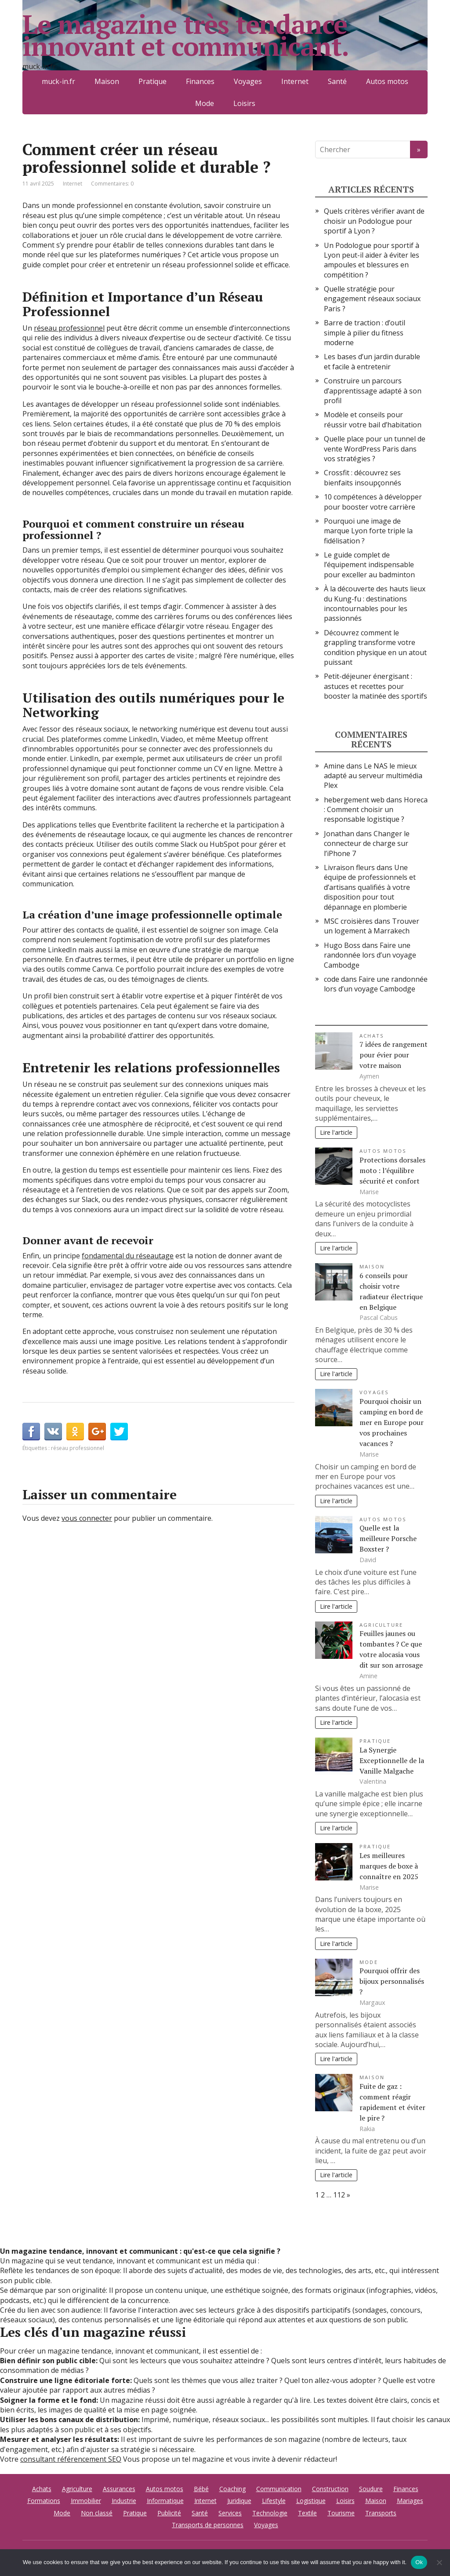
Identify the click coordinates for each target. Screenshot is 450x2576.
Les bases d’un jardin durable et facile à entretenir (372, 361)
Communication (278, 2489)
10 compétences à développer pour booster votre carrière (373, 501)
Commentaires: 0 (112, 183)
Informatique (165, 2500)
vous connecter (87, 1518)
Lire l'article (336, 1132)
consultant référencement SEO (70, 2459)
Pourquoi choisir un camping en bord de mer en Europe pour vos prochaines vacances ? (391, 1422)
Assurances (119, 2489)
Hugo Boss (342, 945)
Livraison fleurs (349, 867)
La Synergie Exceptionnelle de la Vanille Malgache (391, 1760)
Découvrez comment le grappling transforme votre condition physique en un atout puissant (375, 647)
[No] (439, 2562)
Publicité (169, 2513)
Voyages (374, 1392)
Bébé (201, 2489)
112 (339, 2195)
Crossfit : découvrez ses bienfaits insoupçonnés (362, 477)
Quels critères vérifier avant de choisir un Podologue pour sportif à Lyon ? (374, 221)
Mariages (410, 2500)
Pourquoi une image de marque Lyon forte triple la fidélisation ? (368, 531)
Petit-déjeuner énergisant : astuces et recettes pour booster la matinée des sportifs (375, 686)
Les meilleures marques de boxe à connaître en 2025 (388, 1866)
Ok (419, 2562)
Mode (204, 103)
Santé (200, 2513)
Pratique (375, 1741)
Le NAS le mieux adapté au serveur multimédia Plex (373, 776)
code (331, 979)
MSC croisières (348, 921)
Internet (72, 183)
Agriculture (381, 1624)
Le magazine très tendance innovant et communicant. (185, 35)
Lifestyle (274, 2500)
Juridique (239, 2500)
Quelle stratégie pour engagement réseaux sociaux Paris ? (372, 298)
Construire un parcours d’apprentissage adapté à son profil (372, 390)
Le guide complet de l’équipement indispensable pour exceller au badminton (369, 564)
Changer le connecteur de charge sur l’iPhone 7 (367, 843)
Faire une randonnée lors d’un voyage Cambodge (370, 955)
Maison (372, 1266)
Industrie (124, 2500)
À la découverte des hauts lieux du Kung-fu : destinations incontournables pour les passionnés (374, 603)
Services (230, 2513)
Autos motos (383, 1151)
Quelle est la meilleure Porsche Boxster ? (388, 1538)
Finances (405, 2489)
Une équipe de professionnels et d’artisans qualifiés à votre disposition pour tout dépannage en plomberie (370, 887)
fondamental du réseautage (128, 1256)
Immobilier (86, 2500)
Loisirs (244, 103)
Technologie (269, 2513)
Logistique (311, 2500)
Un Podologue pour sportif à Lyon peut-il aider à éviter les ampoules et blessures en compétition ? (371, 260)
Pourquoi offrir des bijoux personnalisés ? (391, 1981)
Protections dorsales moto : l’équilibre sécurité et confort (392, 1170)
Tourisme (341, 2513)
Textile (307, 2513)
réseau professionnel (69, 328)
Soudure (371, 2489)
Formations (43, 2500)
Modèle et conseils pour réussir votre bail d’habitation (372, 419)
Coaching (232, 2489)
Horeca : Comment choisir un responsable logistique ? (376, 809)
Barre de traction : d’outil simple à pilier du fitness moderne (364, 332)
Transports (380, 2513)
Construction (330, 2489)
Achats (371, 1035)
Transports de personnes (207, 2525)
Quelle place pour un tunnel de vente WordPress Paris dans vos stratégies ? (374, 448)
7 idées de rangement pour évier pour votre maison (393, 1054)
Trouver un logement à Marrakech (371, 926)
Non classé (96, 2513)
